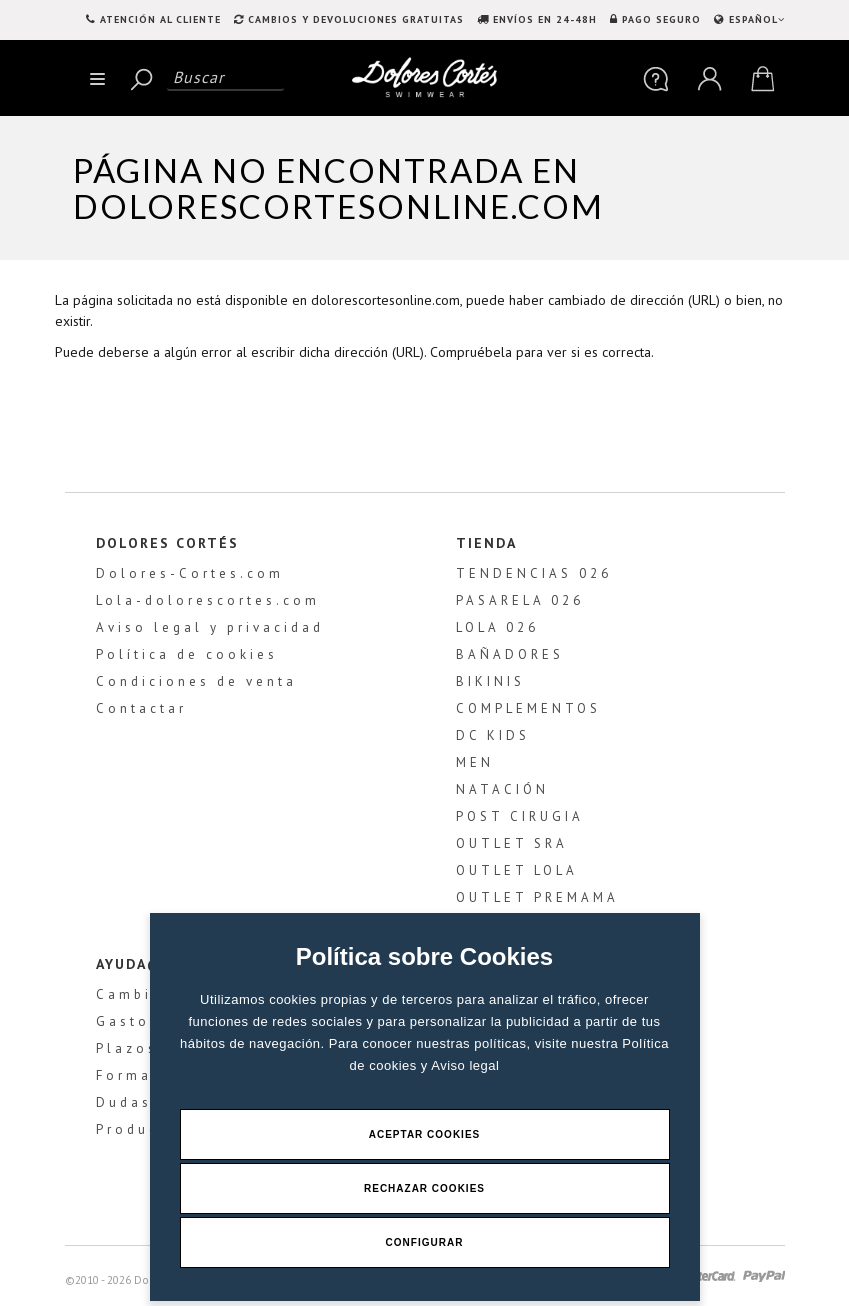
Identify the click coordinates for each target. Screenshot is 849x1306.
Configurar (425, 1242)
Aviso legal (465, 1065)
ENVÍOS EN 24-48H (545, 19)
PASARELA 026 (520, 600)
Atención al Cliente (160, 19)
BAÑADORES (510, 654)
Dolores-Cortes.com (190, 573)
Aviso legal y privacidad (210, 627)
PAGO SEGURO (661, 19)
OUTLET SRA (512, 843)
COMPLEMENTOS (528, 708)
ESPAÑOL (755, 19)
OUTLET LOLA (517, 870)
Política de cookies (187, 654)
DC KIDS (493, 735)
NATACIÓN (502, 789)
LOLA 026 (497, 627)
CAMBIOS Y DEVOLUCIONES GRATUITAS (356, 19)
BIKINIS (490, 681)
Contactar (141, 708)
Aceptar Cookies (425, 1134)
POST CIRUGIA (520, 816)
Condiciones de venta (196, 681)
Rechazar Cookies (424, 1188)
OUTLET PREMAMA (537, 897)
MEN (475, 762)
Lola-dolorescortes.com (208, 600)
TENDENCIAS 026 (534, 573)
